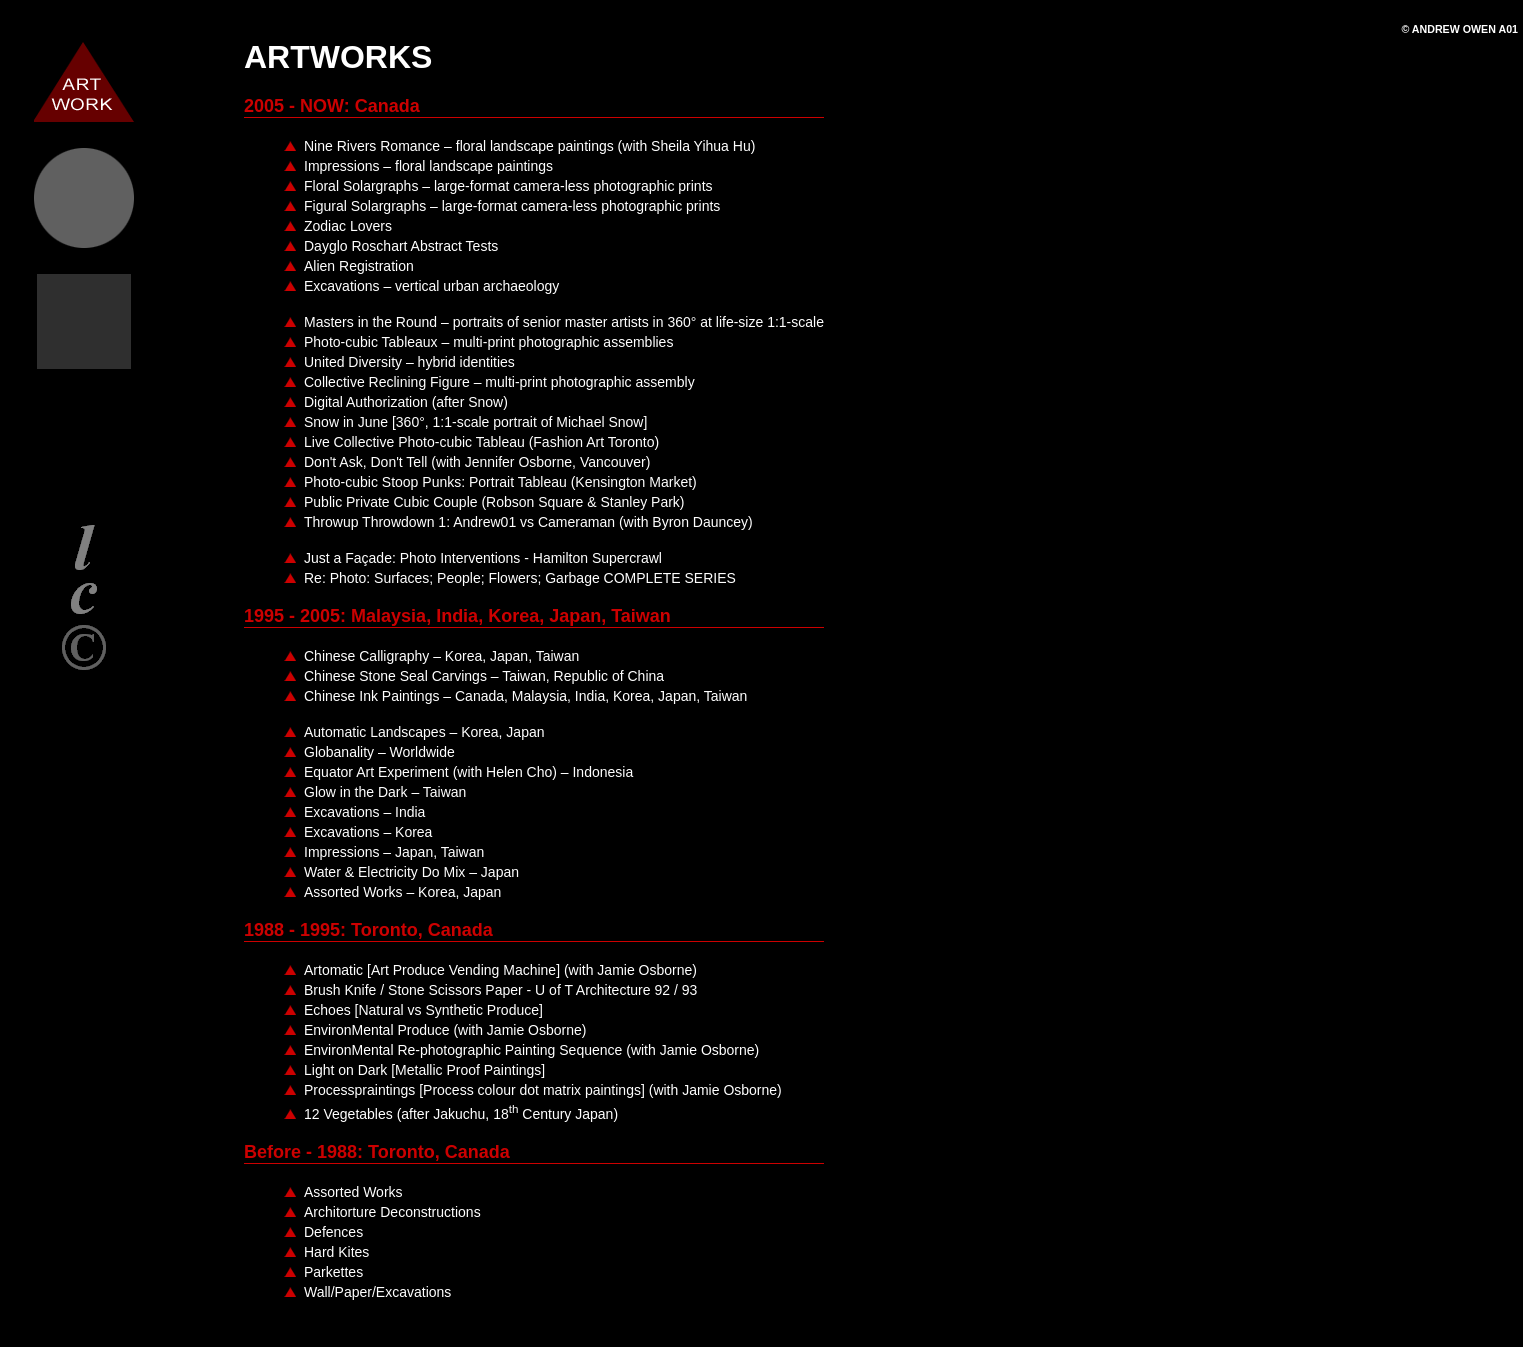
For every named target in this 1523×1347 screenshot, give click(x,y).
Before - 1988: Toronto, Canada (377, 1152)
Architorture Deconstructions (392, 1212)
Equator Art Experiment (468, 772)
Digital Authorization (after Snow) (406, 402)
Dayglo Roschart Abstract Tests (401, 246)
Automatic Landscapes (424, 732)
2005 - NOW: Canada (332, 106)
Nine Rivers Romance (529, 146)
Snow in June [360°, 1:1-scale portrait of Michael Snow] (475, 422)
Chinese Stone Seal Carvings (484, 676)
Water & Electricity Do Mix (411, 872)
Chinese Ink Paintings (525, 696)
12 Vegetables (461, 1114)
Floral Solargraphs (508, 186)
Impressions (428, 166)
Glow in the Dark (385, 792)
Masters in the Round (564, 322)
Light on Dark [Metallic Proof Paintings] (424, 1070)
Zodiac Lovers (348, 226)
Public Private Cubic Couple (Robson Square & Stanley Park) (494, 502)
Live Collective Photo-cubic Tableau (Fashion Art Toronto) (481, 442)
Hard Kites (336, 1252)
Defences (333, 1232)
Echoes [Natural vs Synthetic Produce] (423, 1010)
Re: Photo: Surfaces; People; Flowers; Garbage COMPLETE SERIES (520, 578)
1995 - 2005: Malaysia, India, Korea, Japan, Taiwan (457, 616)
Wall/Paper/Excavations (377, 1292)
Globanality (379, 752)
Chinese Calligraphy (441, 656)
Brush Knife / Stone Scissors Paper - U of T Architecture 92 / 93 (500, 990)
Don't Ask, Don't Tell (477, 462)
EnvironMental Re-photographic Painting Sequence (531, 1050)
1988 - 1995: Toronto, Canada (368, 930)
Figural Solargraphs (512, 206)
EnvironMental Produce (445, 1030)
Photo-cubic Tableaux (488, 342)
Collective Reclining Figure (499, 382)
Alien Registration (359, 266)
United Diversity (409, 362)
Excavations (431, 286)
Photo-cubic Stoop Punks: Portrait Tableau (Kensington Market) (500, 482)
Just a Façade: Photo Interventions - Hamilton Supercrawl (483, 558)
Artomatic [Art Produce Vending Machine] (500, 970)
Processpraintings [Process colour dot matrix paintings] (543, 1090)
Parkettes (333, 1272)
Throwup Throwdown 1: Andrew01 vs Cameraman (528, 522)
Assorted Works (402, 892)
